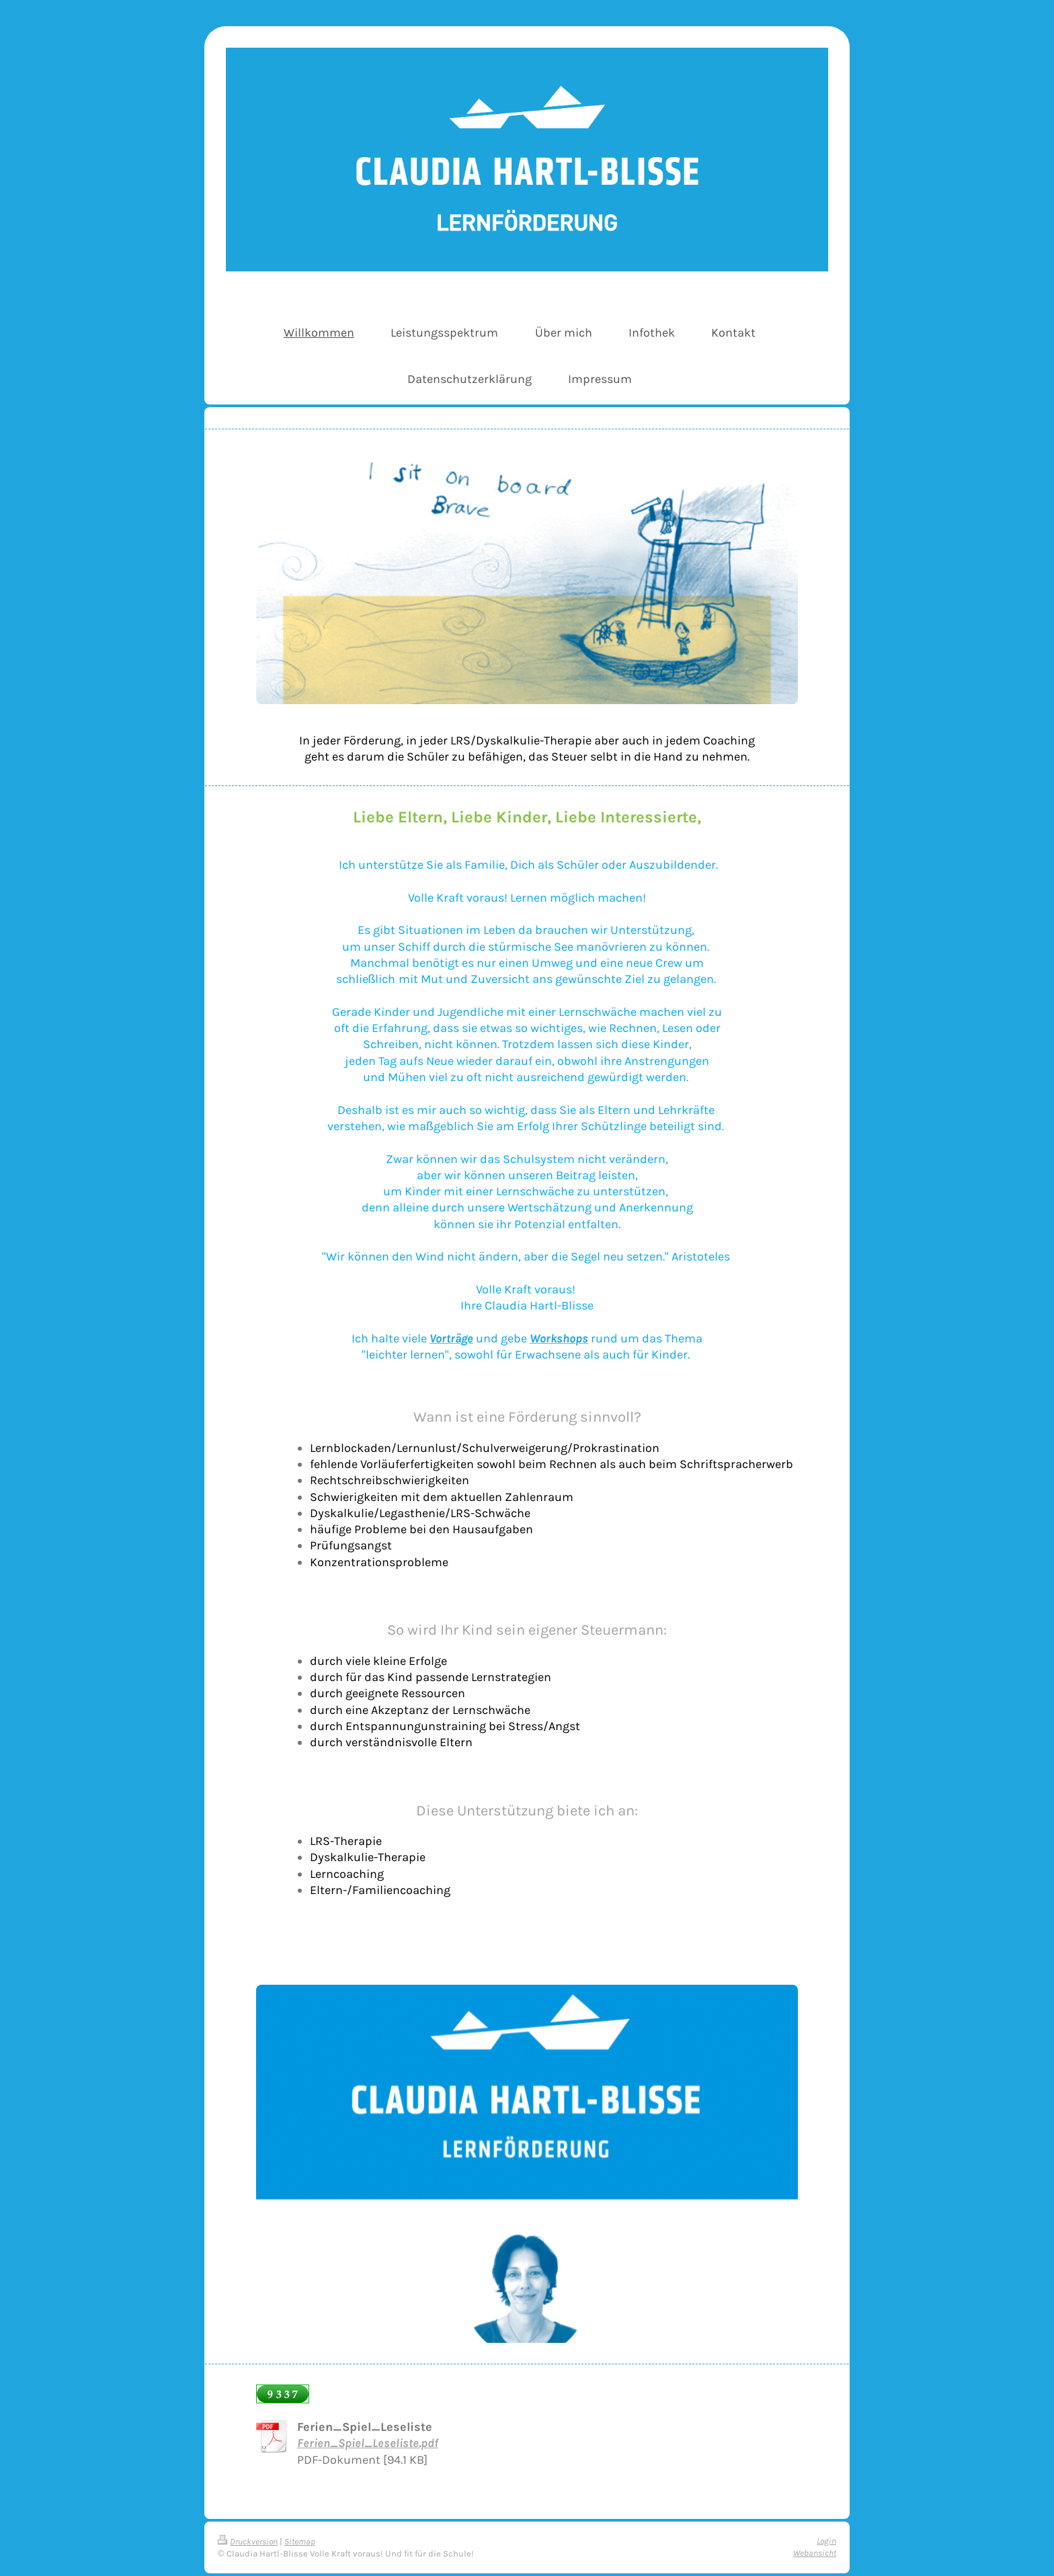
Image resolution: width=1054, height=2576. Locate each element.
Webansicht (814, 2553)
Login (826, 2541)
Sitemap (299, 2541)
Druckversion (248, 2541)
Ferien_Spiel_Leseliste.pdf (367, 2443)
